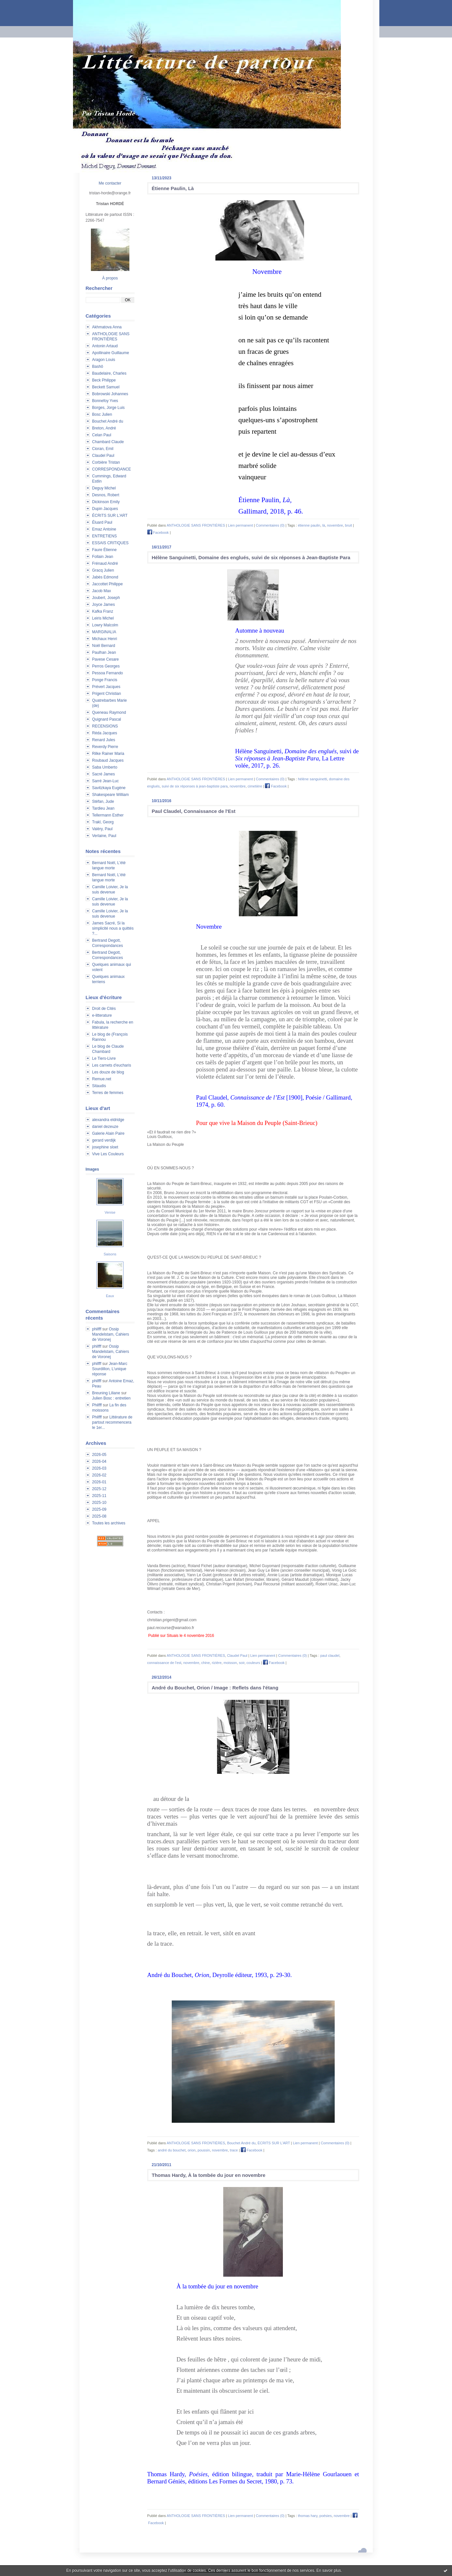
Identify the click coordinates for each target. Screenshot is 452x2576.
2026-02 (99, 1475)
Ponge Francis (104, 680)
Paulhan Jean (104, 652)
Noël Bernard (103, 645)
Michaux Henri (104, 639)
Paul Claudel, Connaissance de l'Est (194, 811)
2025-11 (99, 1495)
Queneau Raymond (109, 712)
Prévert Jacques (106, 686)
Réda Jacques (104, 733)
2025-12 (99, 1489)
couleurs (253, 1663)
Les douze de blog (108, 1072)
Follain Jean (102, 556)
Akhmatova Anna (107, 327)
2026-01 (99, 1482)
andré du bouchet (172, 2150)
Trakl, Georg (103, 822)
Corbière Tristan (106, 462)
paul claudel (330, 1655)
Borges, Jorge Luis (108, 407)
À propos (110, 278)
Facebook (158, 532)
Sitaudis (99, 1086)
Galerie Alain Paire (108, 1133)
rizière (217, 1663)
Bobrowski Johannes (110, 394)
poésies (325, 2516)
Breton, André (104, 428)
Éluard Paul (102, 522)
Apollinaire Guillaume (110, 353)
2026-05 (99, 1454)
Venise (110, 1212)
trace (234, 2150)
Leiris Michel (103, 618)
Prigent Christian (106, 693)
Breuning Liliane (106, 1393)
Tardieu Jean (103, 808)
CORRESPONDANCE (111, 469)
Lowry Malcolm (105, 625)
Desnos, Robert (105, 495)
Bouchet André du (107, 421)
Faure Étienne (104, 549)
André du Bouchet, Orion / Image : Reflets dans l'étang (215, 1687)
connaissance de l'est (164, 1663)
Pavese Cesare (105, 659)
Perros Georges (106, 666)
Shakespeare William (110, 794)
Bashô (97, 366)
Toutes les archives (108, 1523)
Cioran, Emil (102, 448)
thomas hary (307, 2516)
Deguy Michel (104, 488)
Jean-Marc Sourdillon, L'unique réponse (109, 1368)
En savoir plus (328, 2570)
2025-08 (99, 1516)
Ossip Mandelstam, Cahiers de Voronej (110, 1334)
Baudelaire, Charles (109, 373)
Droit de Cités (104, 1008)
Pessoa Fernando (107, 673)
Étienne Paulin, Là (173, 188)
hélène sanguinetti (312, 779)
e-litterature (102, 1015)
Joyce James (103, 604)
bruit (348, 525)
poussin (203, 2150)
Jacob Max (101, 591)
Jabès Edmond (105, 577)
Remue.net (101, 1079)
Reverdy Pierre (105, 746)
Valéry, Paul (102, 829)
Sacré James (103, 774)
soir (241, 1663)
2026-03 (99, 1468)
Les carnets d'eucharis (111, 1065)
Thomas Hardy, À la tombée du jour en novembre (209, 2175)
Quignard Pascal (106, 719)
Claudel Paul (103, 455)
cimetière (255, 786)
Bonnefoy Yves (105, 400)
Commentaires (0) (270, 525)
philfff (96, 1329)
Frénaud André (105, 563)
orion (192, 2150)
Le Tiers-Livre (104, 1058)
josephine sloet (105, 1147)
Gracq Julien (103, 570)
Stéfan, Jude (103, 801)
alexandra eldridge (108, 1119)
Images (92, 1169)
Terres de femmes (108, 1092)
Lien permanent (240, 525)
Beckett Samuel (106, 387)
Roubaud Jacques (108, 760)
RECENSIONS (105, 726)
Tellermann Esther (108, 815)
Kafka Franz (102, 611)
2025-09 (99, 1509)
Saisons (110, 1254)
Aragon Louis (103, 359)
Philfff (97, 1405)
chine (205, 1663)
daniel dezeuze (105, 1126)
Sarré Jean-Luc (105, 781)
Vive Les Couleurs (108, 1154)
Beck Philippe (104, 380)
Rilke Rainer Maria (108, 753)
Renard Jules (103, 740)
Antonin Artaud (105, 346)
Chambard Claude (108, 442)
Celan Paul (101, 435)
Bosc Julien (102, 414)
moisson (230, 1663)
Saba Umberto (104, 767)
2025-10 (99, 1502)
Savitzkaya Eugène (109, 788)
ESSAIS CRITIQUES (110, 543)
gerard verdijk (104, 1140)
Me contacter (110, 183)
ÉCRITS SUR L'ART (110, 515)
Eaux (110, 1296)
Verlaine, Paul (104, 835)
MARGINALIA (104, 632)
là (323, 525)
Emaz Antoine (104, 529)
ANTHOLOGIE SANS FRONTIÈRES (196, 525)
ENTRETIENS (104, 536)
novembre (335, 525)
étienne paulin (309, 525)
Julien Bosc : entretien (111, 1398)
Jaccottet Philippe (107, 584)
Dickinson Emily (106, 502)
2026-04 (99, 1461)
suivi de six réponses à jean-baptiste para (194, 786)
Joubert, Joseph (106, 597)
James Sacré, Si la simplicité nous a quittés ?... (113, 928)
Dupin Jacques (105, 508)
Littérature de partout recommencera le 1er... (112, 1422)
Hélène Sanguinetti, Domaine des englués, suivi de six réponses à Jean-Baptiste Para (251, 557)
